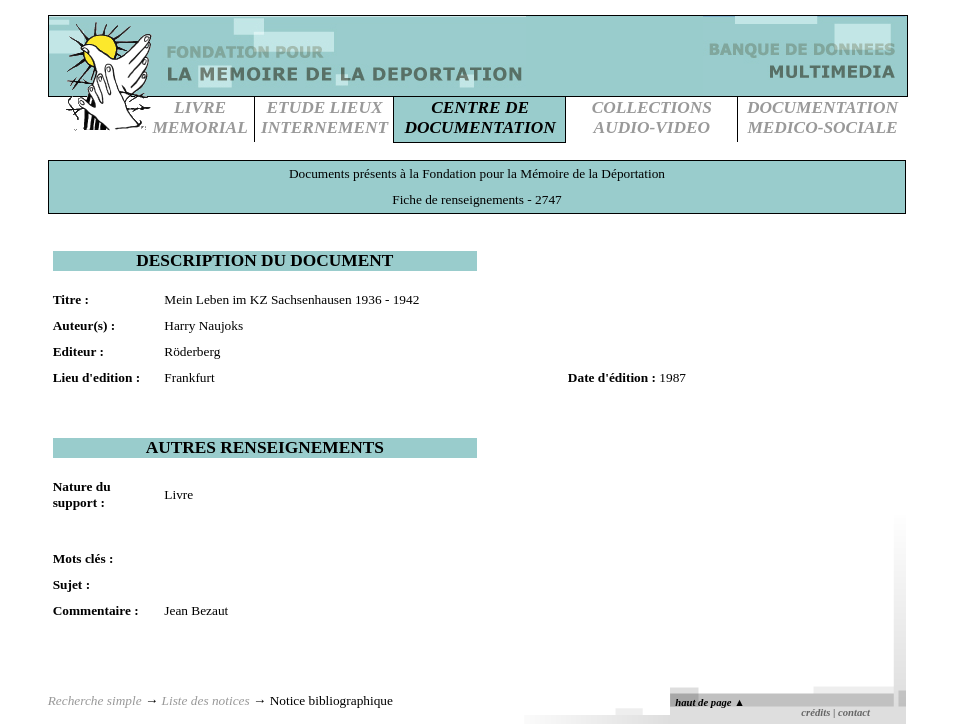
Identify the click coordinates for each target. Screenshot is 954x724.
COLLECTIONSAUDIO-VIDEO (652, 117)
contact (854, 712)
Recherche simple (95, 700)
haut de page (709, 702)
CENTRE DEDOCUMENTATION (480, 117)
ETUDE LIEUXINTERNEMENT (324, 117)
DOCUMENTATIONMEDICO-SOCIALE (822, 117)
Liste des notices (206, 700)
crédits (815, 712)
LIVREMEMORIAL (199, 117)
